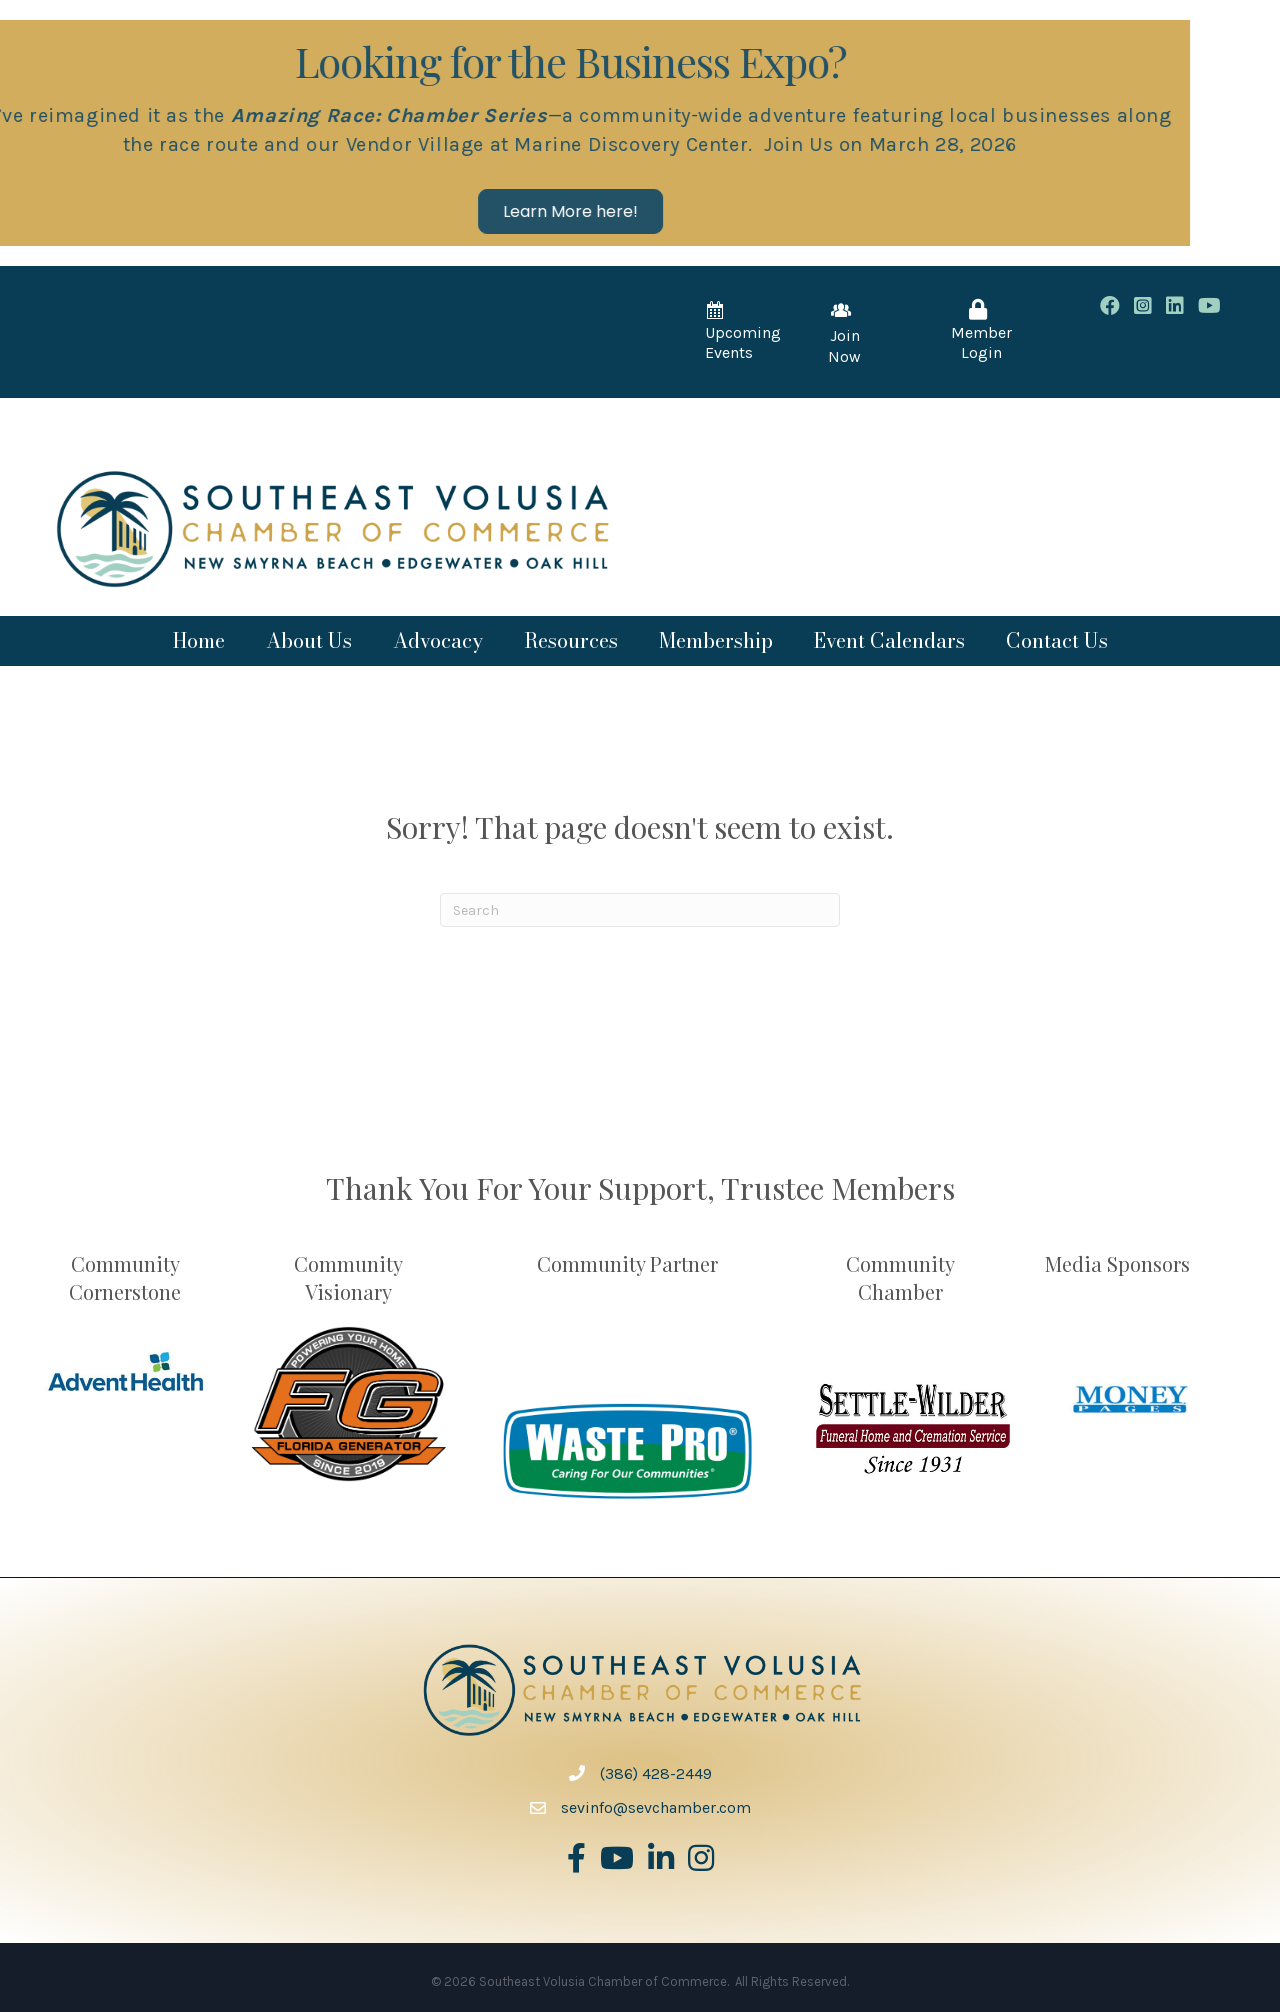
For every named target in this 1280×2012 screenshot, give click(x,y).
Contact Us (1057, 640)
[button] (395, 211)
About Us (309, 640)
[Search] (640, 910)
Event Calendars (889, 640)
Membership (716, 640)
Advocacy (438, 640)
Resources (571, 640)
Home (199, 640)
